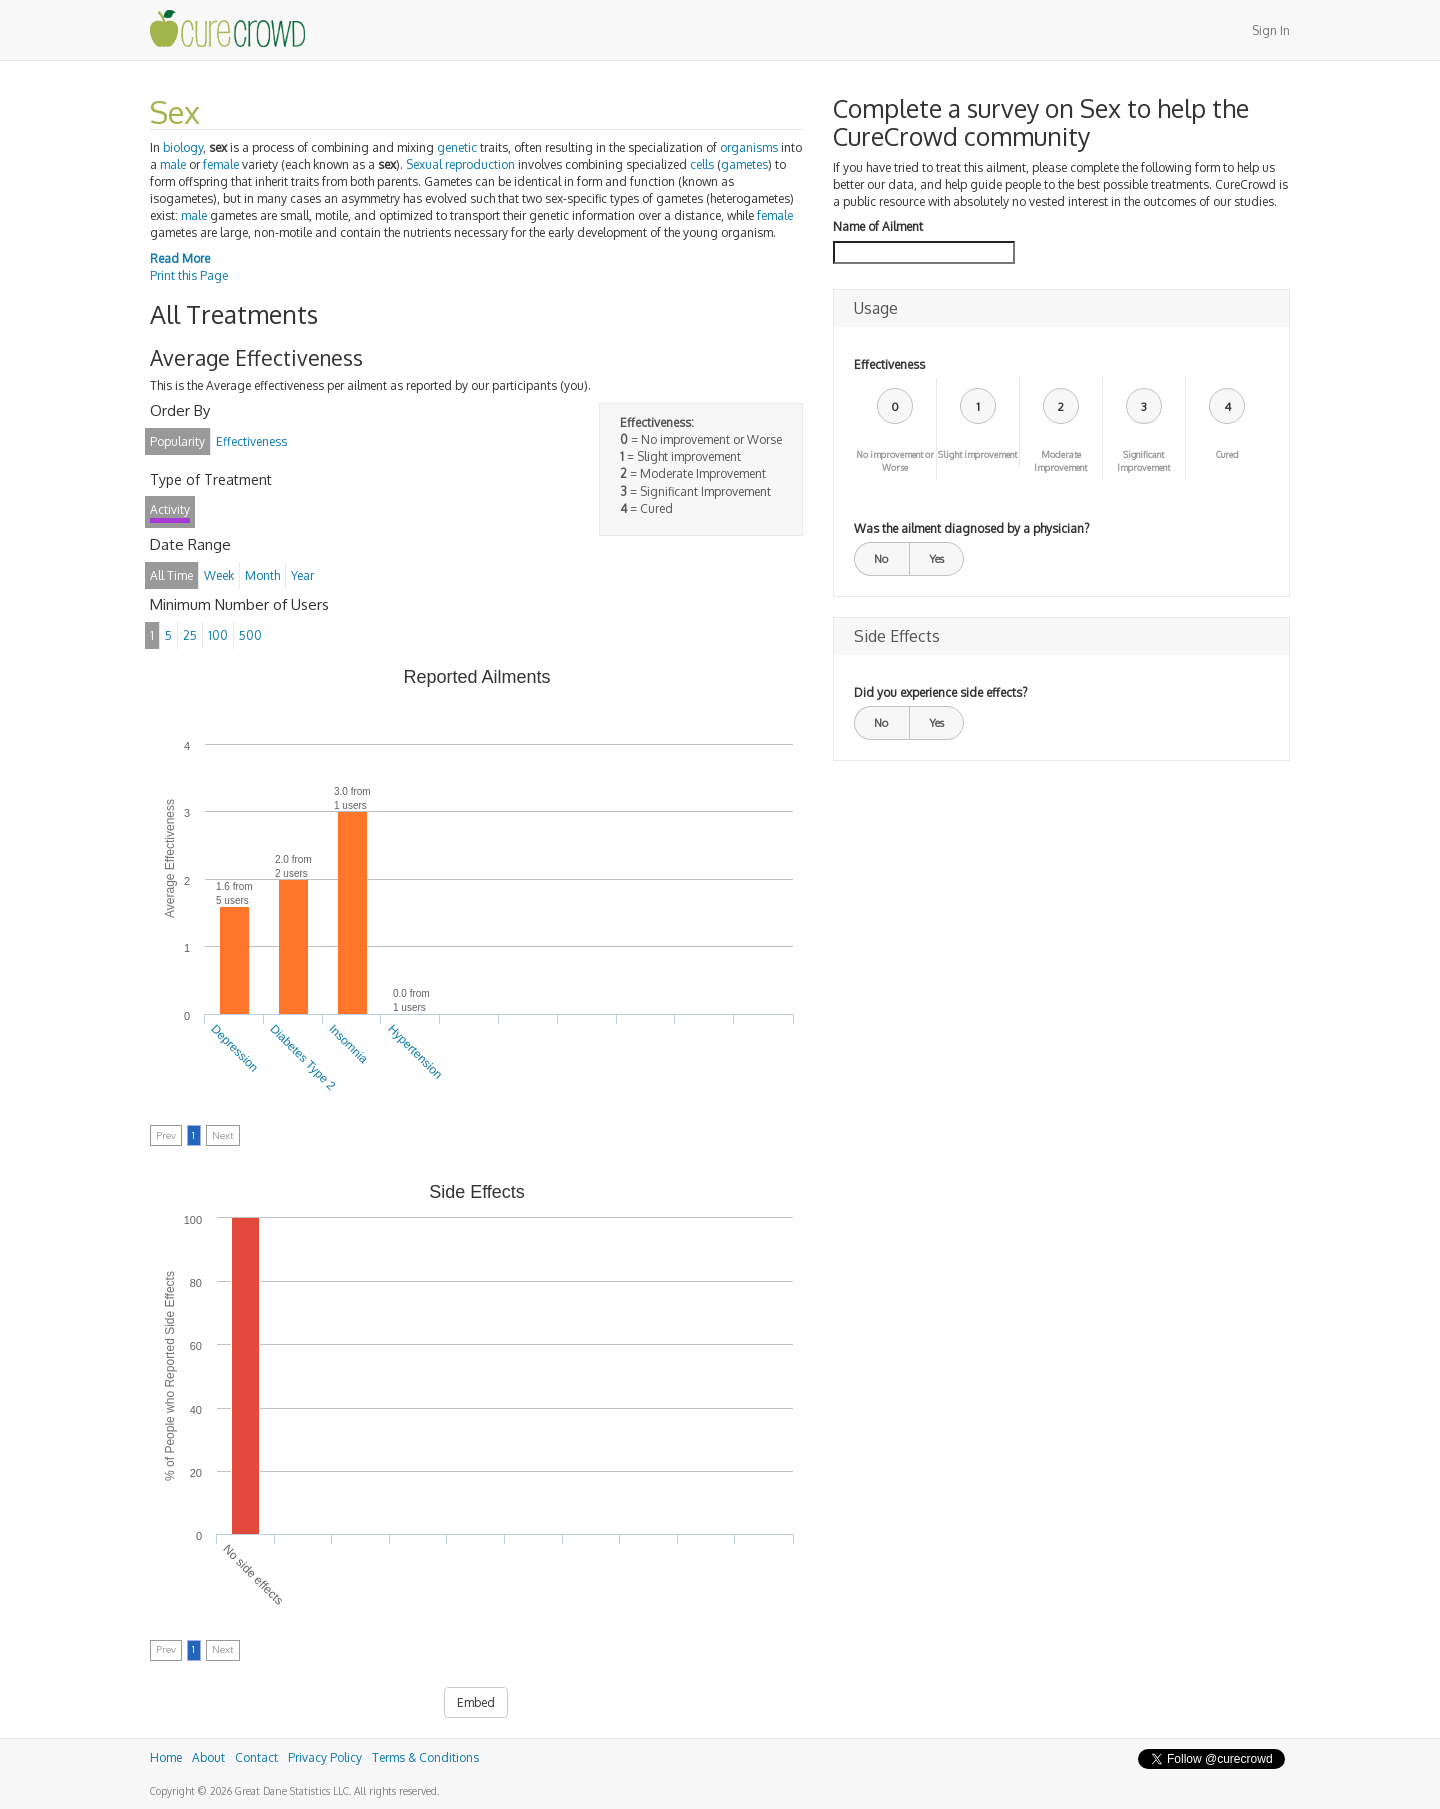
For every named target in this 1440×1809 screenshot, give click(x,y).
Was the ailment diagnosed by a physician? (971, 528)
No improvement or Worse (895, 461)
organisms (749, 147)
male (173, 164)
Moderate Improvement (1060, 461)
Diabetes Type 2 (302, 1057)
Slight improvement (977, 454)
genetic (457, 147)
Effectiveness (889, 364)
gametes (744, 164)
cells (702, 164)
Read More (180, 258)
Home (166, 1757)
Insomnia (348, 1044)
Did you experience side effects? (940, 692)
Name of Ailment (878, 226)
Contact (256, 1757)
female (221, 164)
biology (183, 147)
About (208, 1757)
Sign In (1271, 30)
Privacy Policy (325, 1757)
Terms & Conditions (425, 1757)
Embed (476, 1702)
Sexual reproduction (460, 164)
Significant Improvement (1143, 461)
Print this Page (189, 275)
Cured (1227, 454)
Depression (235, 1048)
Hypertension (415, 1052)
